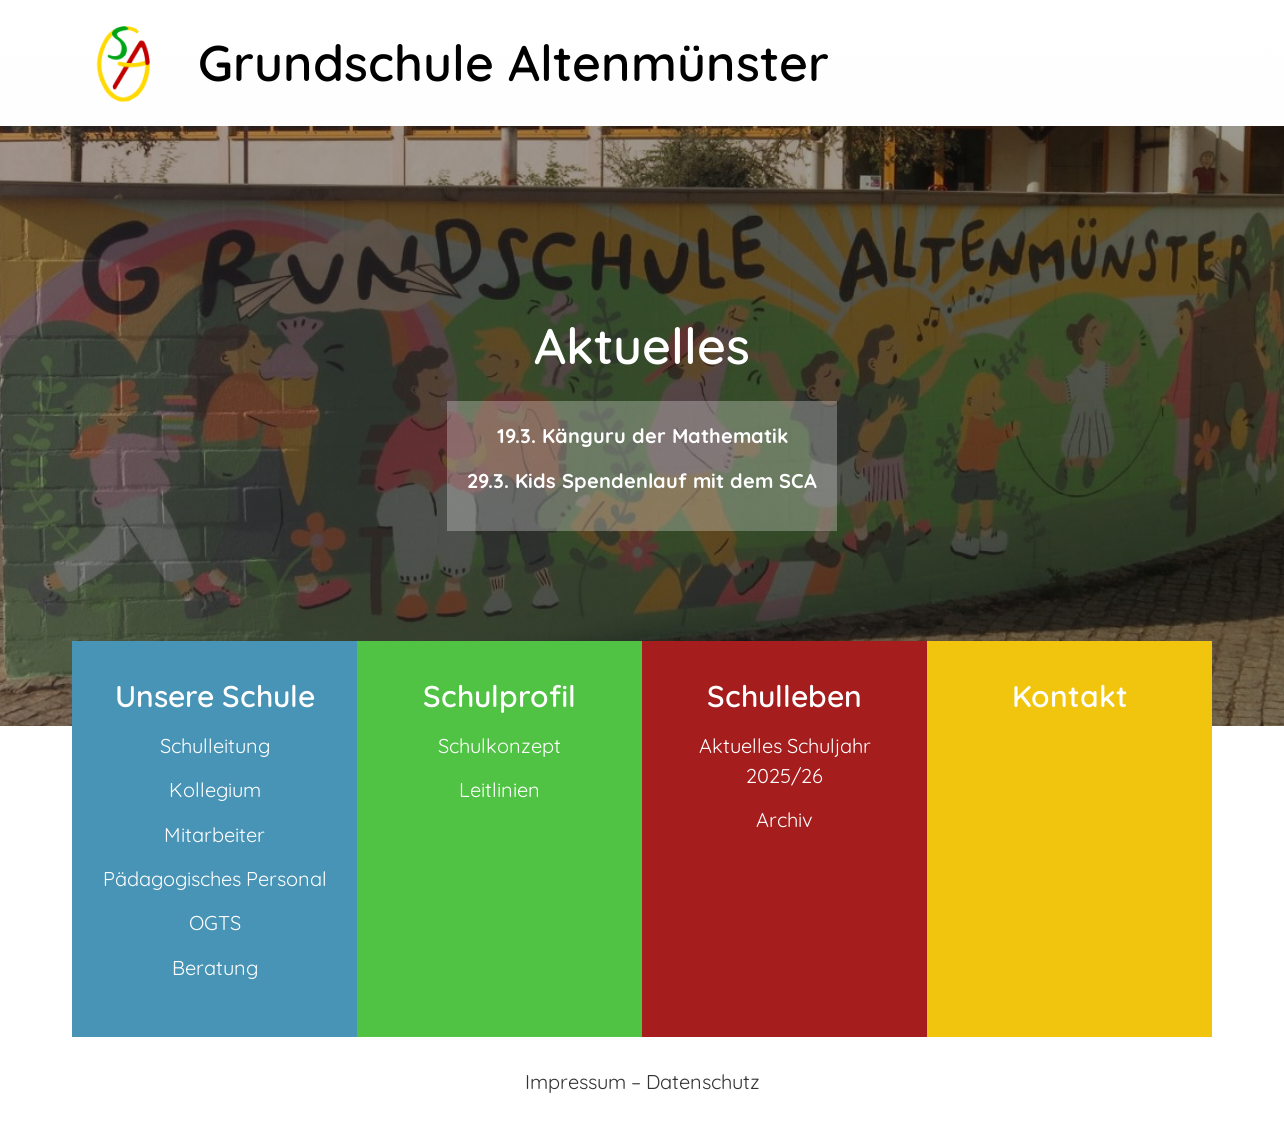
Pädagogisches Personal (215, 878)
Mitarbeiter (214, 834)
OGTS (215, 922)
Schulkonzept (499, 745)
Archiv (784, 819)
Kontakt (1070, 696)
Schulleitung (215, 745)
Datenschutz (703, 1081)
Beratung (215, 967)
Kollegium (215, 789)
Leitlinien (499, 789)
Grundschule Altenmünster (513, 62)
